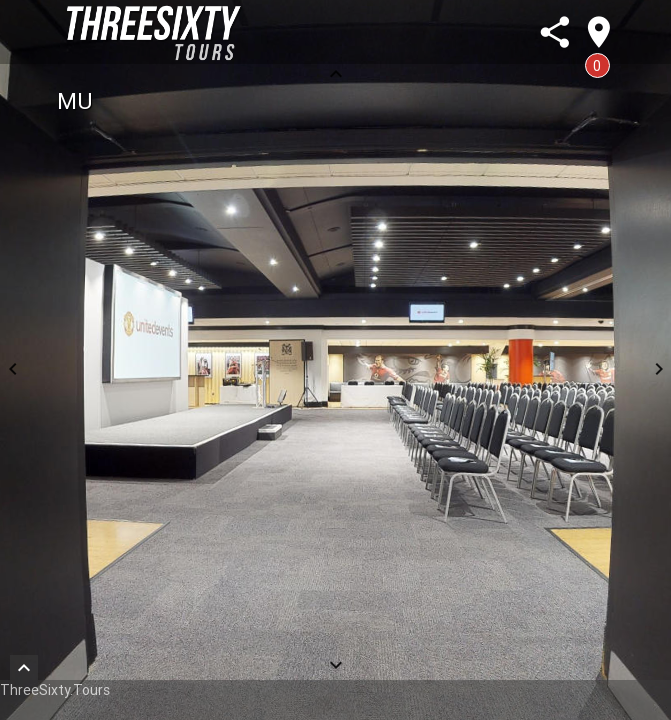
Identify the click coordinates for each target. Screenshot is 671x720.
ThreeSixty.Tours (55, 690)
